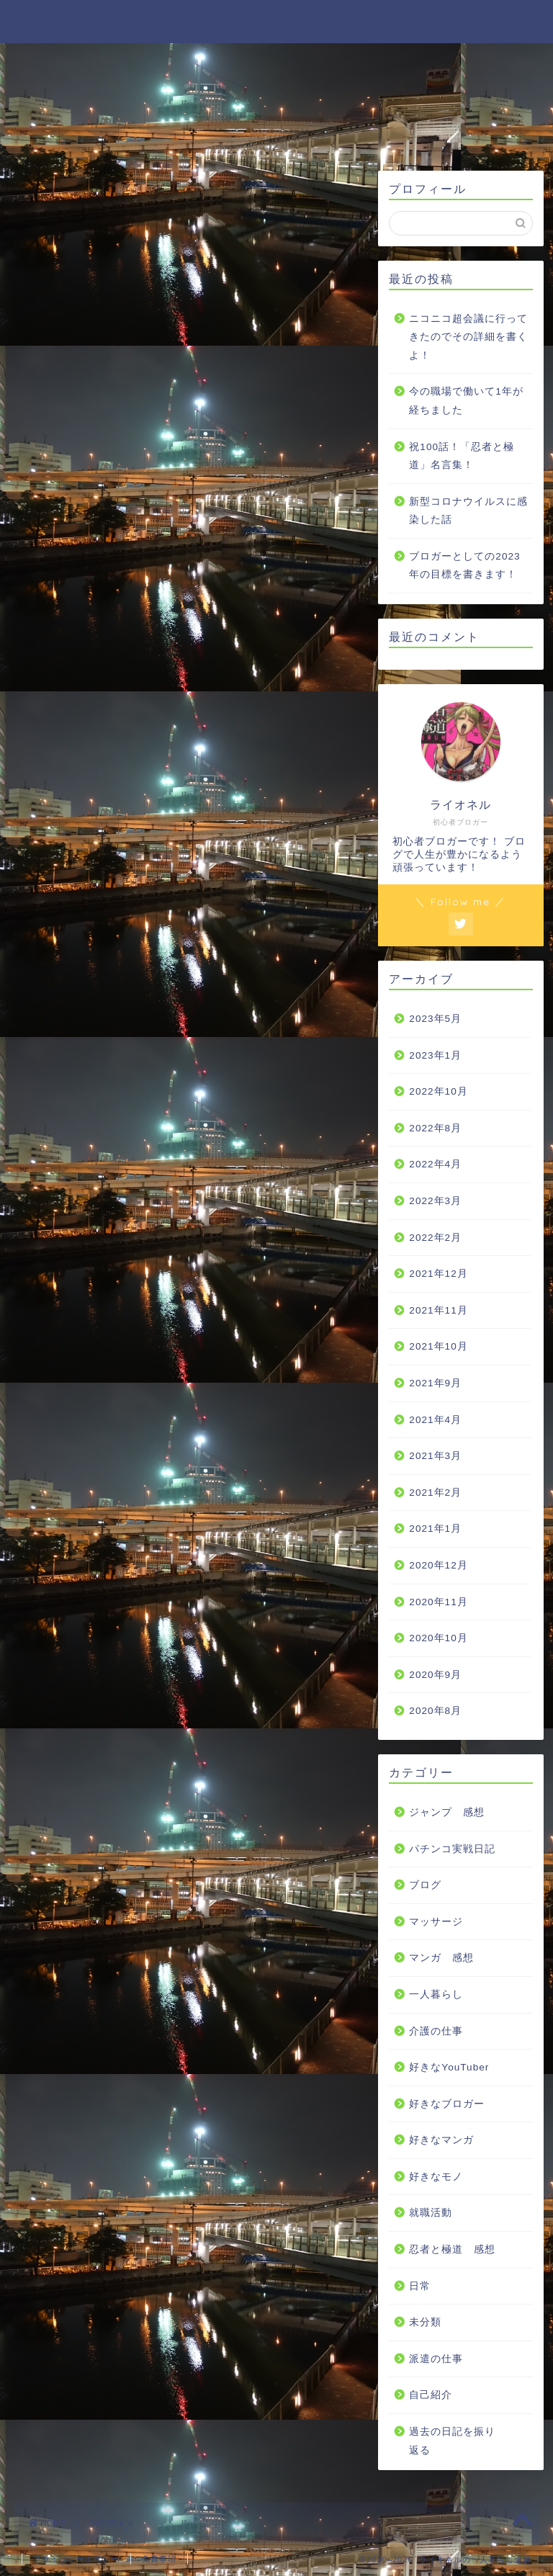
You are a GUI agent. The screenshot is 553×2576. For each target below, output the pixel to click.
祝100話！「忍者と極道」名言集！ (461, 456)
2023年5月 (435, 1018)
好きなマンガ (441, 2140)
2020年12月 (438, 1565)
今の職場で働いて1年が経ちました (466, 401)
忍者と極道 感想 (452, 2249)
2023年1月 (435, 1055)
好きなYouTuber (449, 2067)
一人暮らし (436, 1994)
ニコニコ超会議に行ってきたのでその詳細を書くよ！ (468, 337)
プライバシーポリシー (76, 2558)
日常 (420, 2286)
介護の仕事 (436, 2031)
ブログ (425, 1885)
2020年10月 (438, 1638)
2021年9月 (435, 1383)
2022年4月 (435, 1164)
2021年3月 (435, 1455)
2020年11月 (438, 1602)
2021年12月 (438, 1273)
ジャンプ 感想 (447, 1812)
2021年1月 (435, 1528)
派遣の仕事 (436, 2358)
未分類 (425, 2322)
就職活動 (430, 2212)
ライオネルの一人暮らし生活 (277, 20)
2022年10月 (438, 1091)
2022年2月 (435, 1237)
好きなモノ (436, 2176)
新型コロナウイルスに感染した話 (468, 511)
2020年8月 (435, 1710)
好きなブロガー (447, 2104)
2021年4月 (435, 1419)
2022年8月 (435, 1128)
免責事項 (159, 2558)
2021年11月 (438, 1310)
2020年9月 (435, 1674)
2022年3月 (435, 1200)
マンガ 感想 (441, 1957)
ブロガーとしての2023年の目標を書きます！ (464, 565)
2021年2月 (435, 1492)
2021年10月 (438, 1346)
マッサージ (436, 1921)
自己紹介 (430, 2394)
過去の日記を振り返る (452, 2441)
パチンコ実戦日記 (452, 1849)
